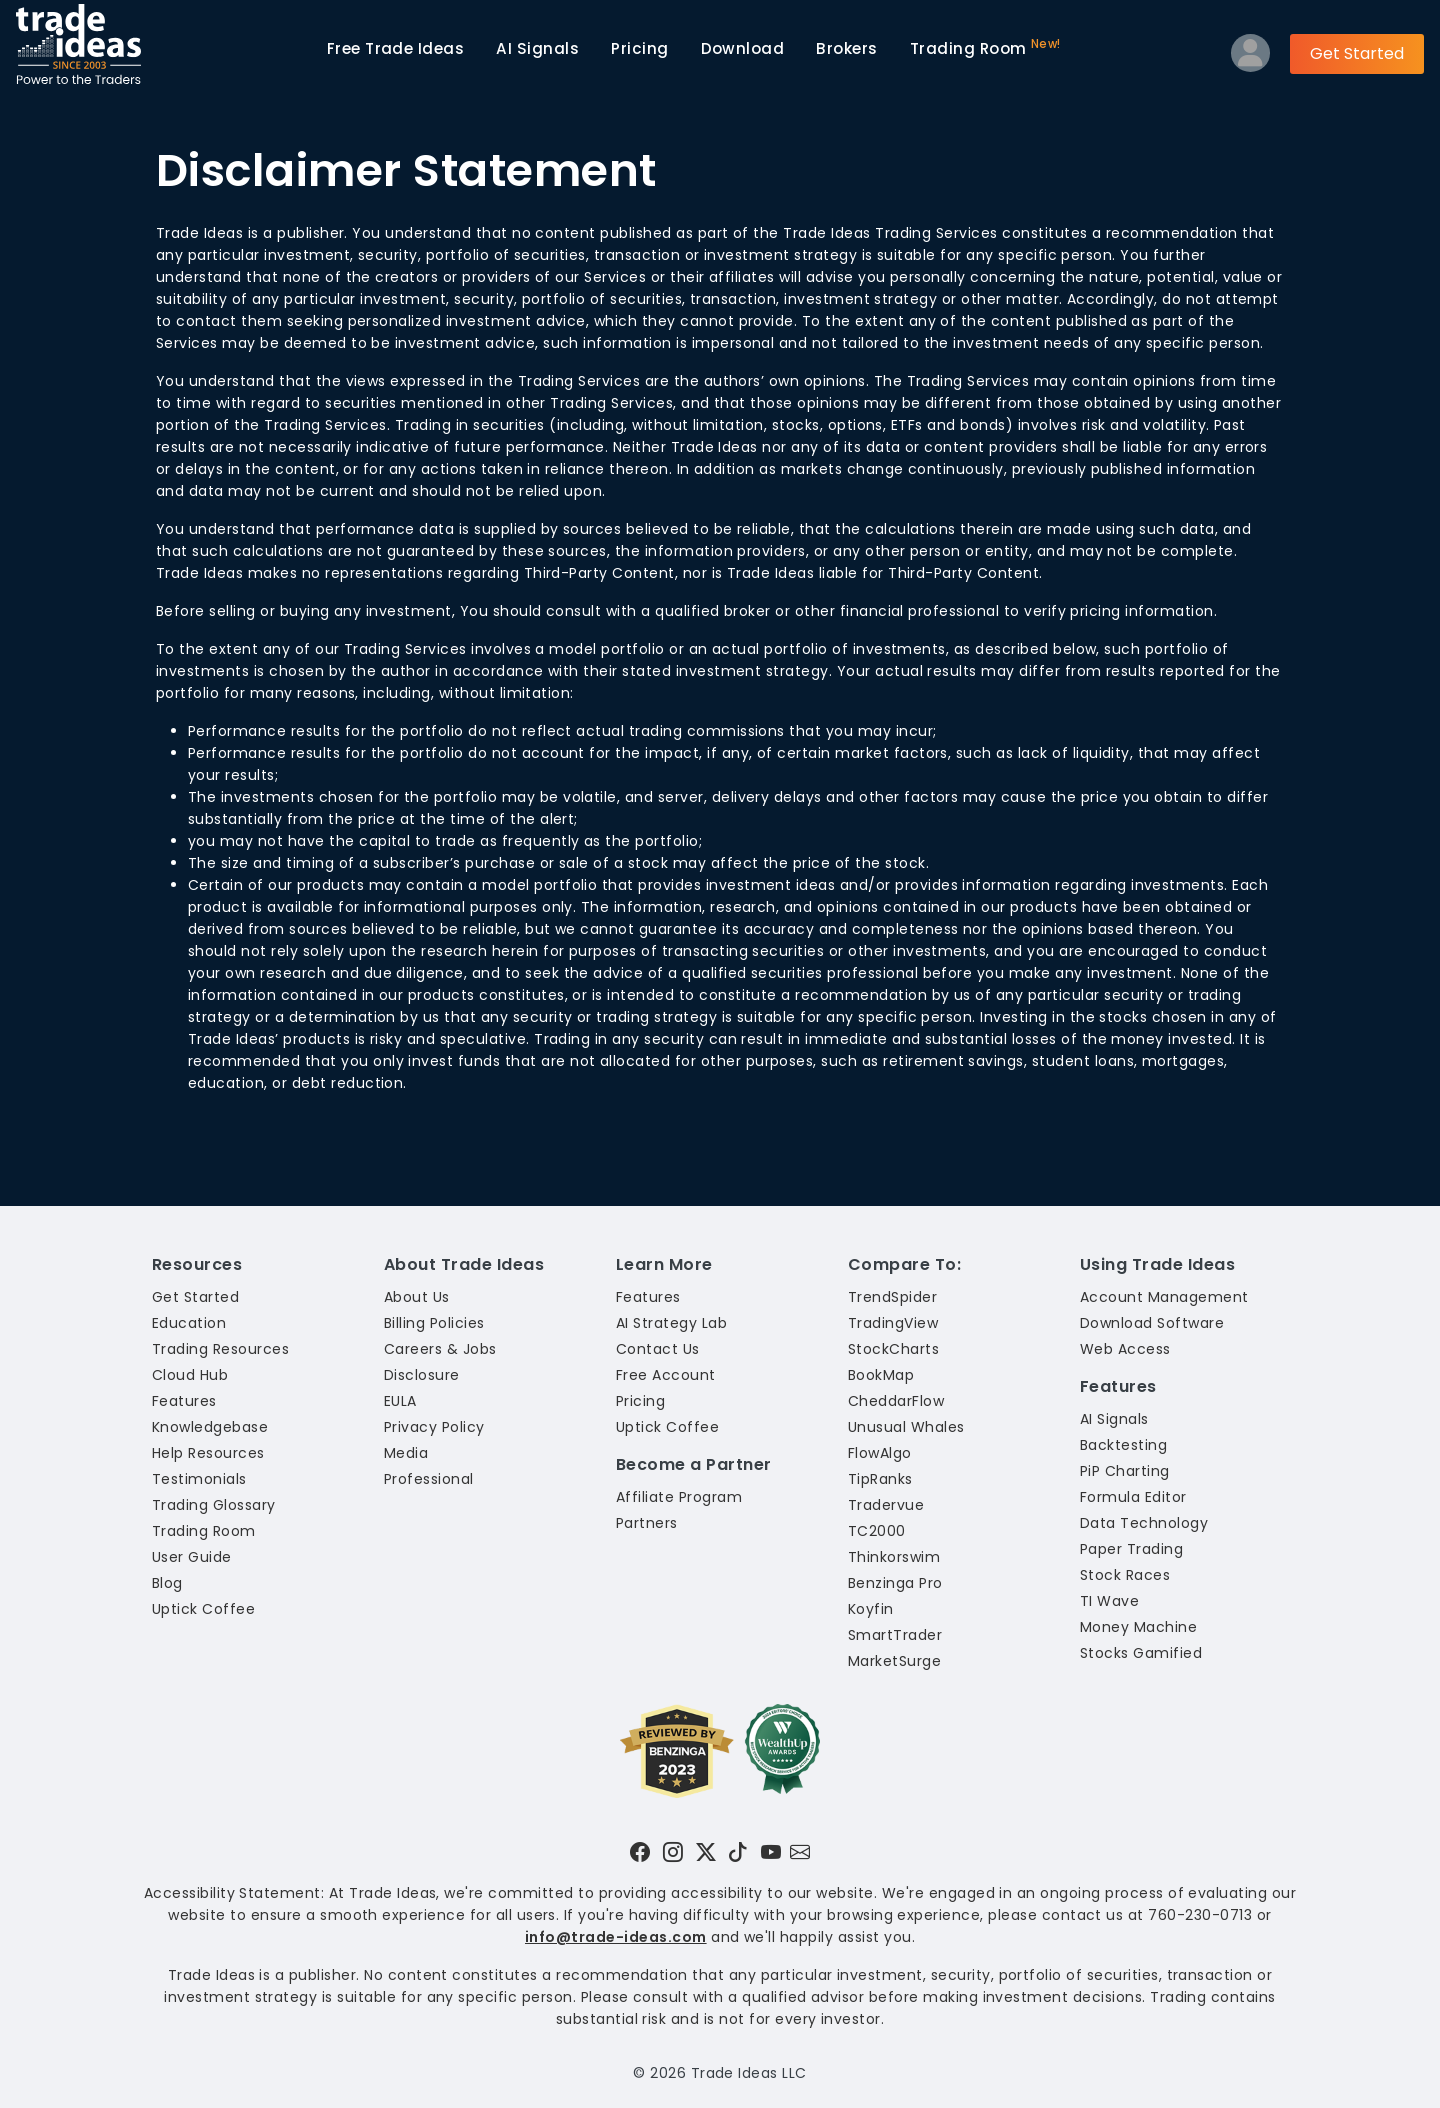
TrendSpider (892, 1297)
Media (406, 1453)
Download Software (1152, 1323)
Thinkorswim (894, 1557)
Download (743, 48)
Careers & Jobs (440, 1349)
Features (184, 1401)
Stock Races (1125, 1575)
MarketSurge (894, 1661)
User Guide (192, 1557)
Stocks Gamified (1141, 1653)
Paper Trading (1131, 1549)
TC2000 (877, 1531)
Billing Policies (434, 1323)
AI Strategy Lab (671, 1323)
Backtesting (1123, 1445)
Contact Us (658, 1349)
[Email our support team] (800, 1852)
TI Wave (1109, 1601)
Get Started (1357, 53)
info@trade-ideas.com (616, 1937)
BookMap (881, 1375)
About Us (417, 1297)
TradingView (893, 1323)
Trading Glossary (214, 1505)
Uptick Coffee (203, 1609)
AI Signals (537, 48)
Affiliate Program (679, 1497)
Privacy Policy (434, 1427)
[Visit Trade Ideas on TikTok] (738, 1852)
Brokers (846, 48)
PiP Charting (1125, 1471)
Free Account (666, 1375)
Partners (647, 1523)
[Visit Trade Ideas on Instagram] (673, 1852)
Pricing (639, 48)
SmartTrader (895, 1635)
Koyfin (871, 1609)
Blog (167, 1583)
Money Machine (1138, 1627)
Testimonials (199, 1479)
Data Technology (1144, 1523)
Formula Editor (1133, 1497)
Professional (429, 1479)
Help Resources (208, 1453)
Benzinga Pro (895, 1583)
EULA (400, 1401)
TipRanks (880, 1479)
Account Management (1164, 1297)
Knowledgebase (210, 1427)
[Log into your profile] (1250, 57)
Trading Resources (220, 1349)
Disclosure (422, 1375)
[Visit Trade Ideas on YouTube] (771, 1852)
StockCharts (893, 1349)
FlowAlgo (880, 1453)
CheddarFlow (896, 1401)
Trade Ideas (396, 48)
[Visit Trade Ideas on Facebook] (640, 1852)
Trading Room (985, 47)
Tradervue (886, 1505)
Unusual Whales (906, 1427)
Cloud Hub (190, 1375)
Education (189, 1323)
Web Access (1125, 1349)
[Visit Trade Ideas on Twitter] (706, 1852)
